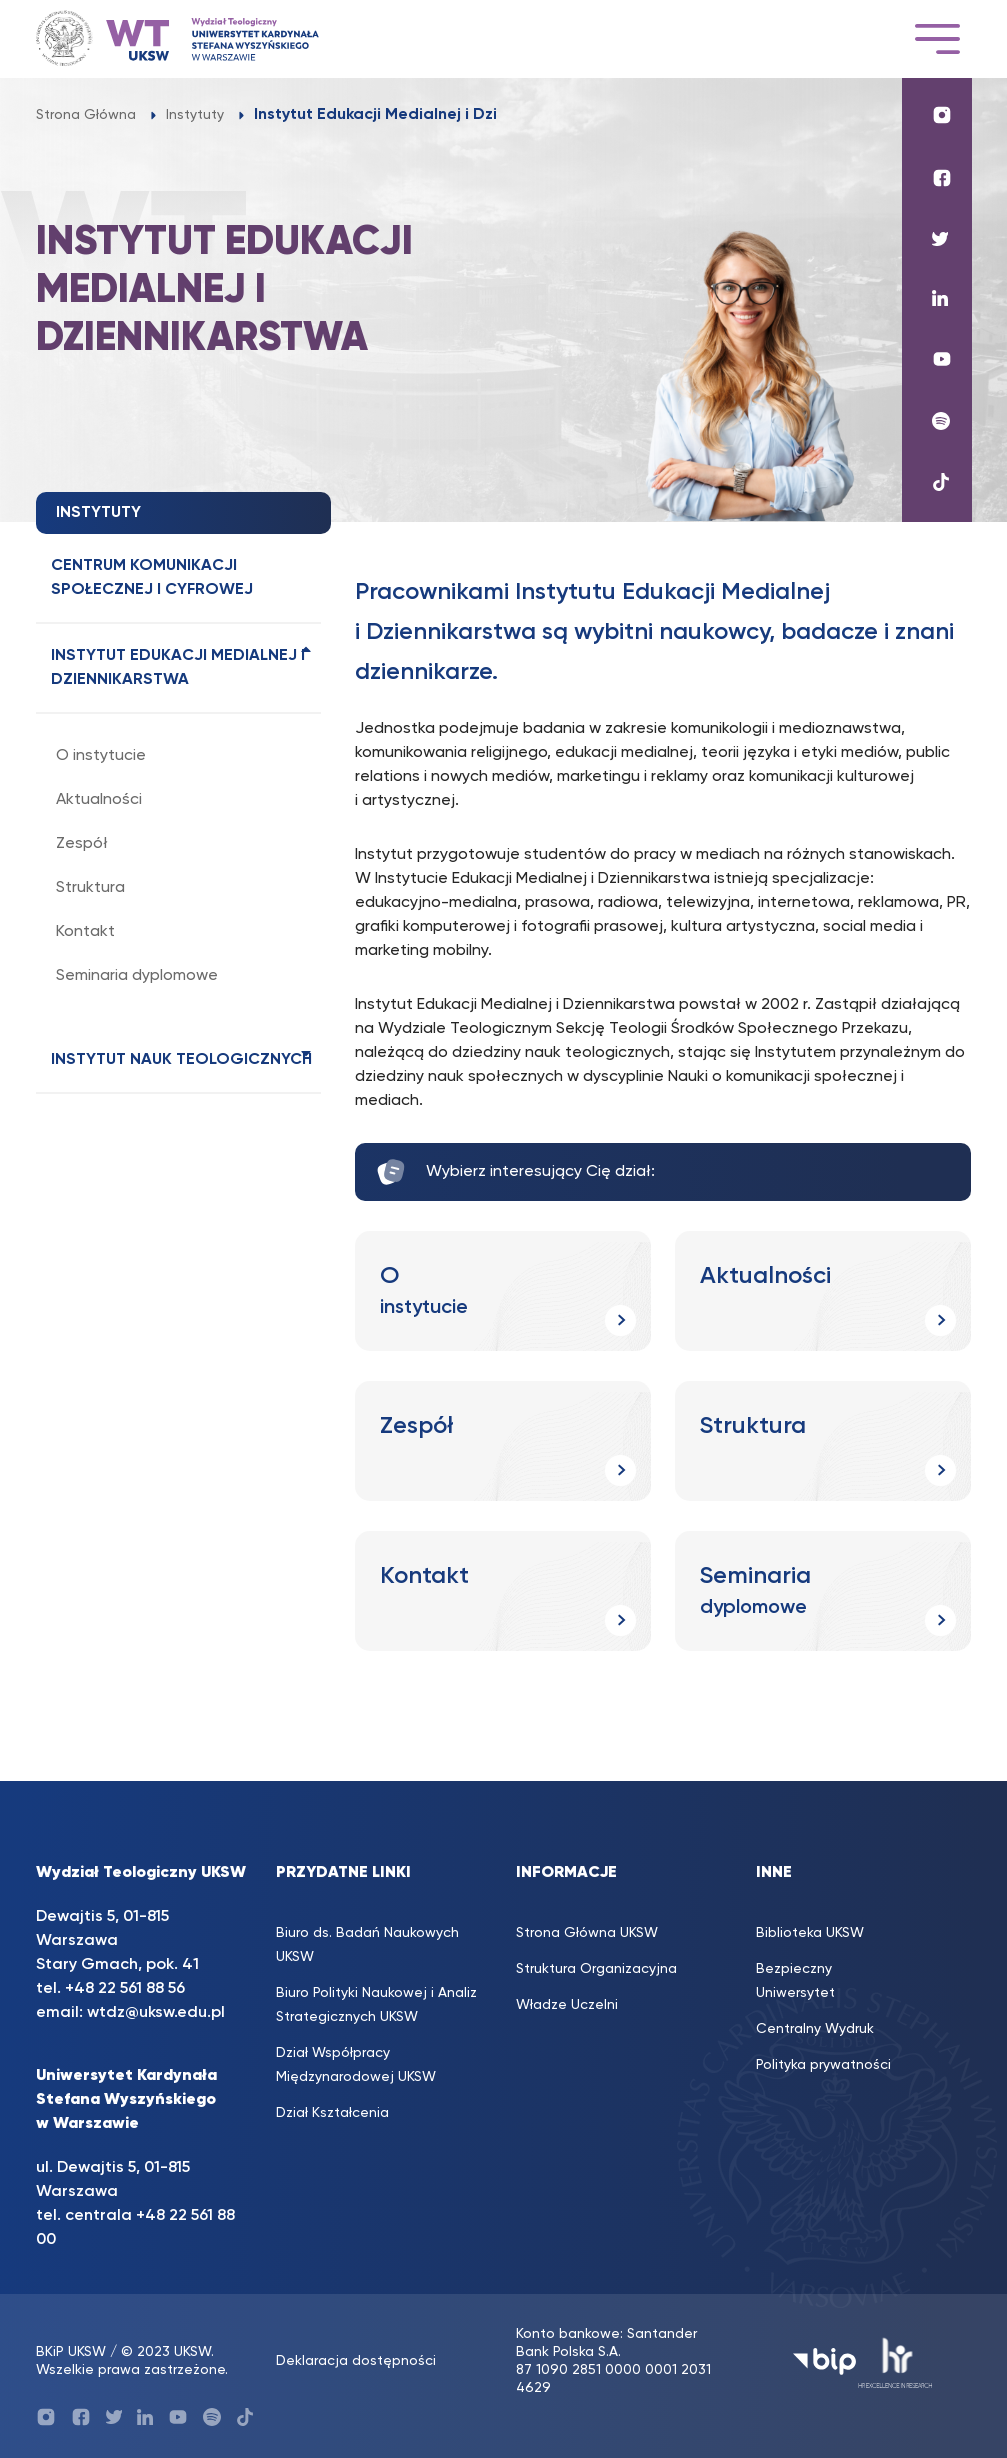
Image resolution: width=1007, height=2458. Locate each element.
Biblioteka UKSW (810, 1933)
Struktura (90, 888)
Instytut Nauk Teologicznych (181, 1060)
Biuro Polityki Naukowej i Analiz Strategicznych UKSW (376, 2005)
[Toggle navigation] (937, 38)
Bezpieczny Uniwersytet (795, 1981)
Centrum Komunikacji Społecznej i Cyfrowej (152, 578)
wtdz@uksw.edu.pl (156, 2013)
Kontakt (85, 932)
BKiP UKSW (71, 2352)
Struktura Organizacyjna (596, 1969)
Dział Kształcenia (332, 2113)
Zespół (82, 844)
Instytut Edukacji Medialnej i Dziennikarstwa (178, 668)
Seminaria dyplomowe (137, 976)
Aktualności (99, 800)
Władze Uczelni (567, 2005)
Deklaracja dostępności (356, 2361)
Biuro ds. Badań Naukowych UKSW (367, 1945)
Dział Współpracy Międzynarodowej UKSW (356, 2065)
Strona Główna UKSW (587, 1933)
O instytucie (101, 756)
